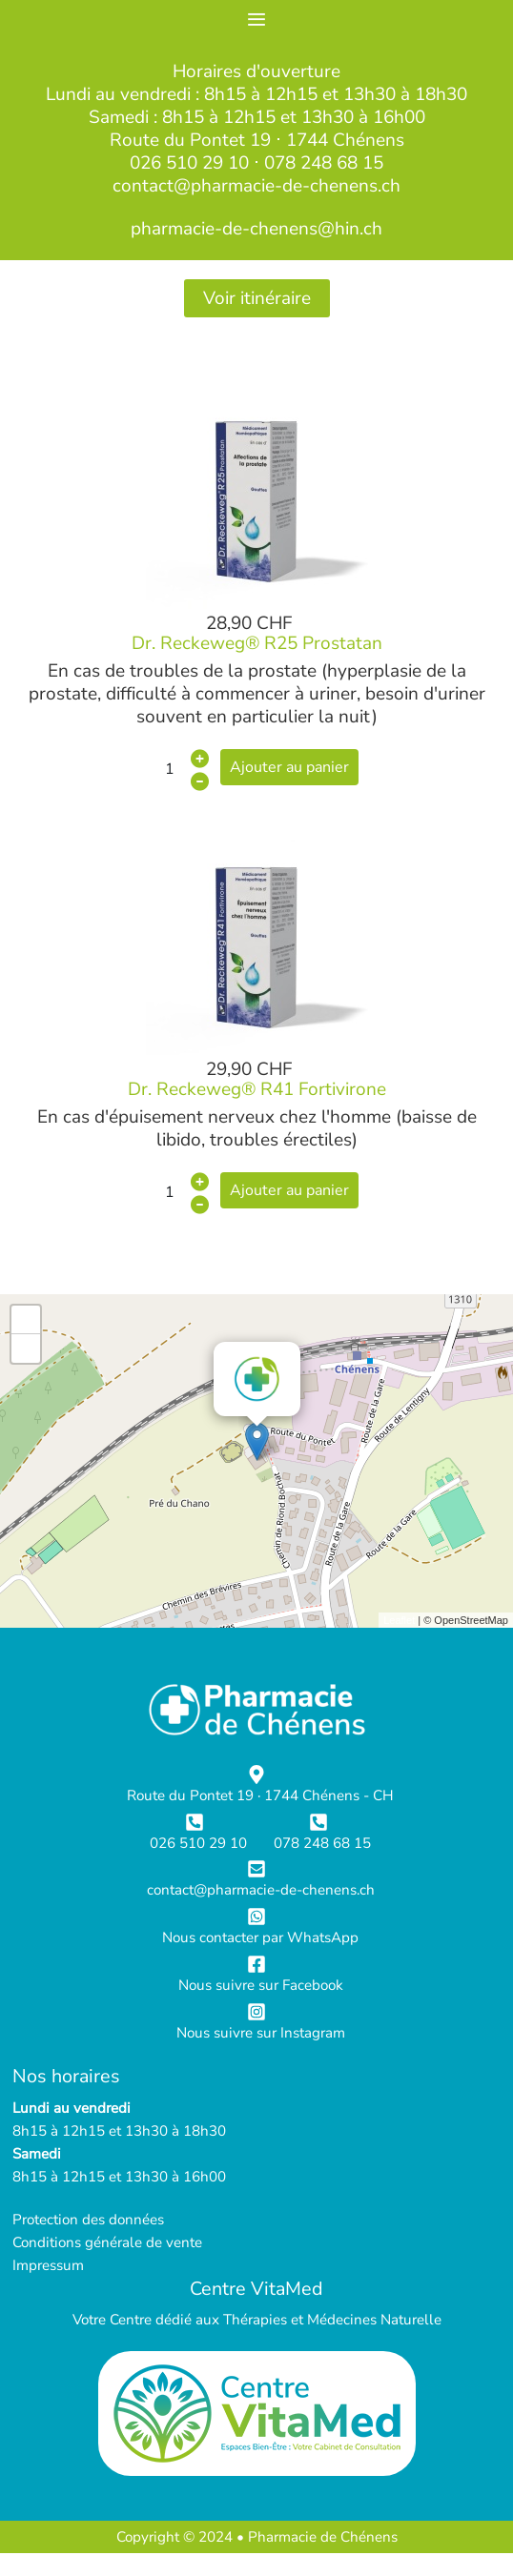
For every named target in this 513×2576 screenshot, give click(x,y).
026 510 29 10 (189, 163)
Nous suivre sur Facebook (260, 1985)
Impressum (48, 2265)
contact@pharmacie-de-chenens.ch (256, 185)
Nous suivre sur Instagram (260, 2032)
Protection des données (88, 2219)
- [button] (25, 1348)
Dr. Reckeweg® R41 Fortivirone (257, 1089)
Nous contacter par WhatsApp (260, 1937)
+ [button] (26, 1320)
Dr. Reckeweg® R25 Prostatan (257, 643)
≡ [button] (256, 19)
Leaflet (399, 1620)
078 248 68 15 (323, 163)
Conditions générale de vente (107, 2242)
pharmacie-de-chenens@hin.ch (256, 228)
